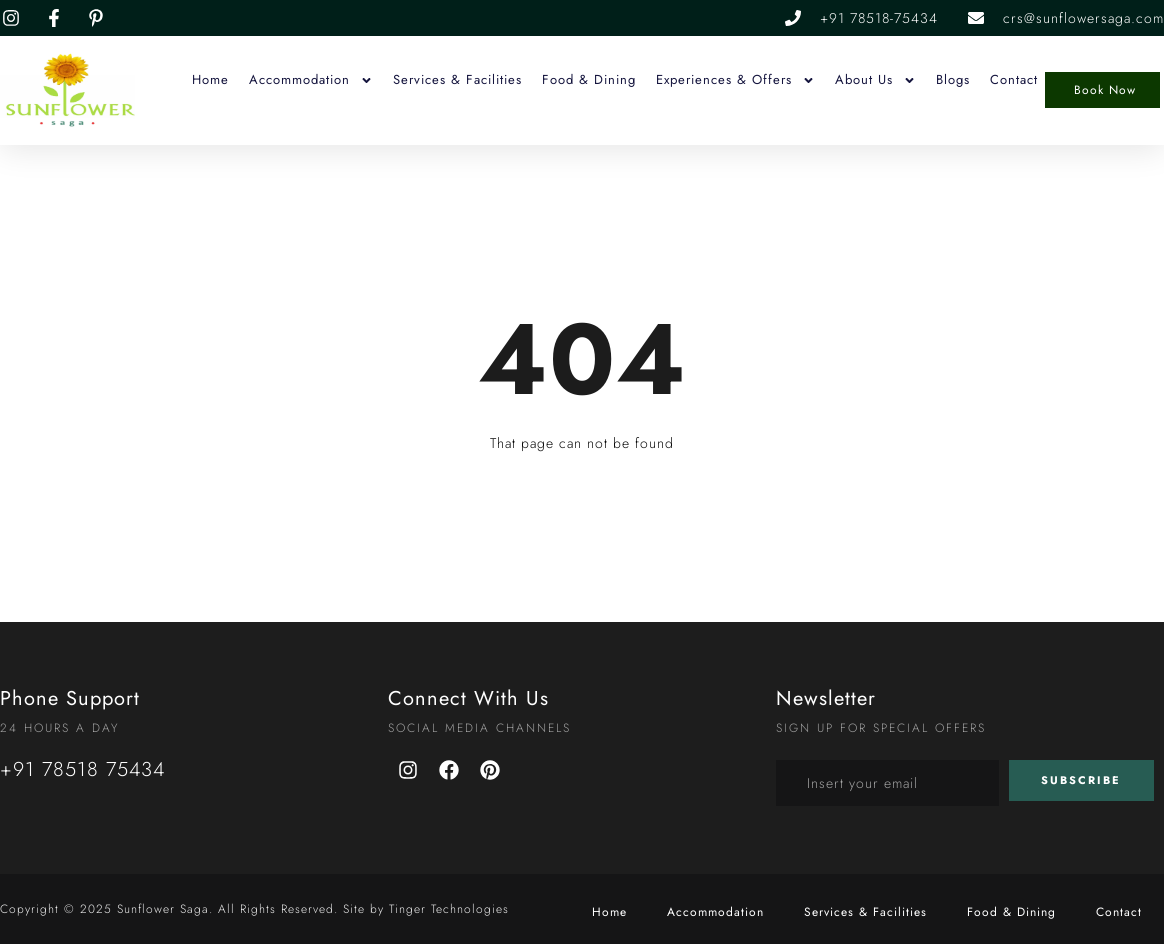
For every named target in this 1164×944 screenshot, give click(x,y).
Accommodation (311, 80)
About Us (875, 80)
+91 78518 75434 (82, 769)
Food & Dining (589, 79)
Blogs (953, 79)
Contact (1014, 79)
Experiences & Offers (735, 80)
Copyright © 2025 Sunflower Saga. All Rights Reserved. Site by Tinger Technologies (254, 909)
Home (210, 79)
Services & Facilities (457, 79)
